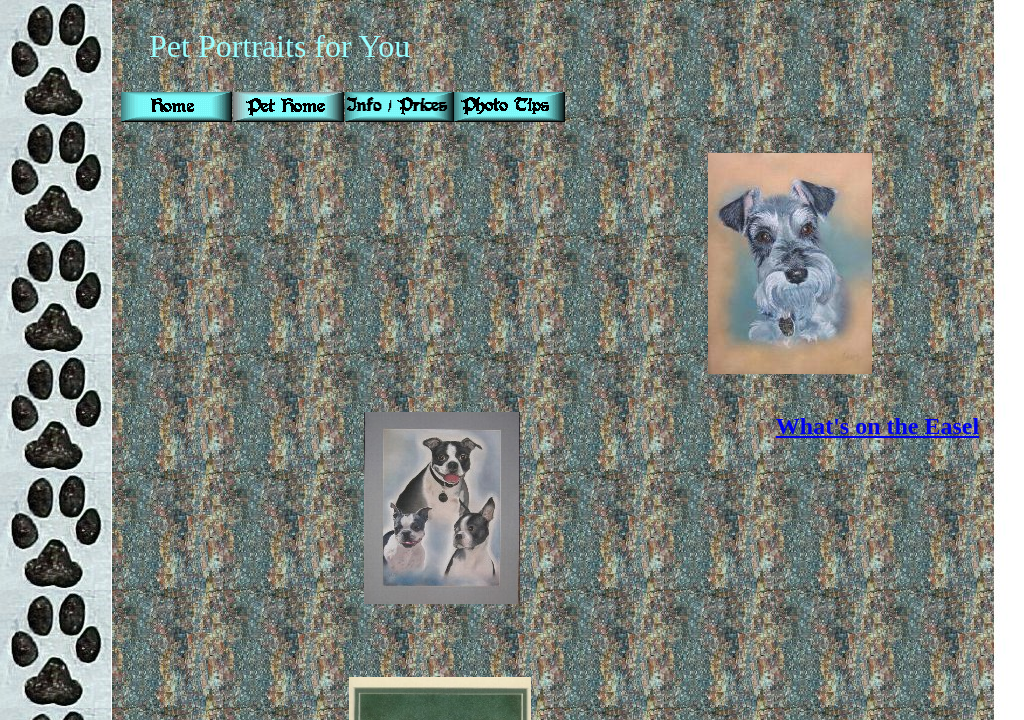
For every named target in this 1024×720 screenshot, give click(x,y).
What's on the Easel (877, 426)
